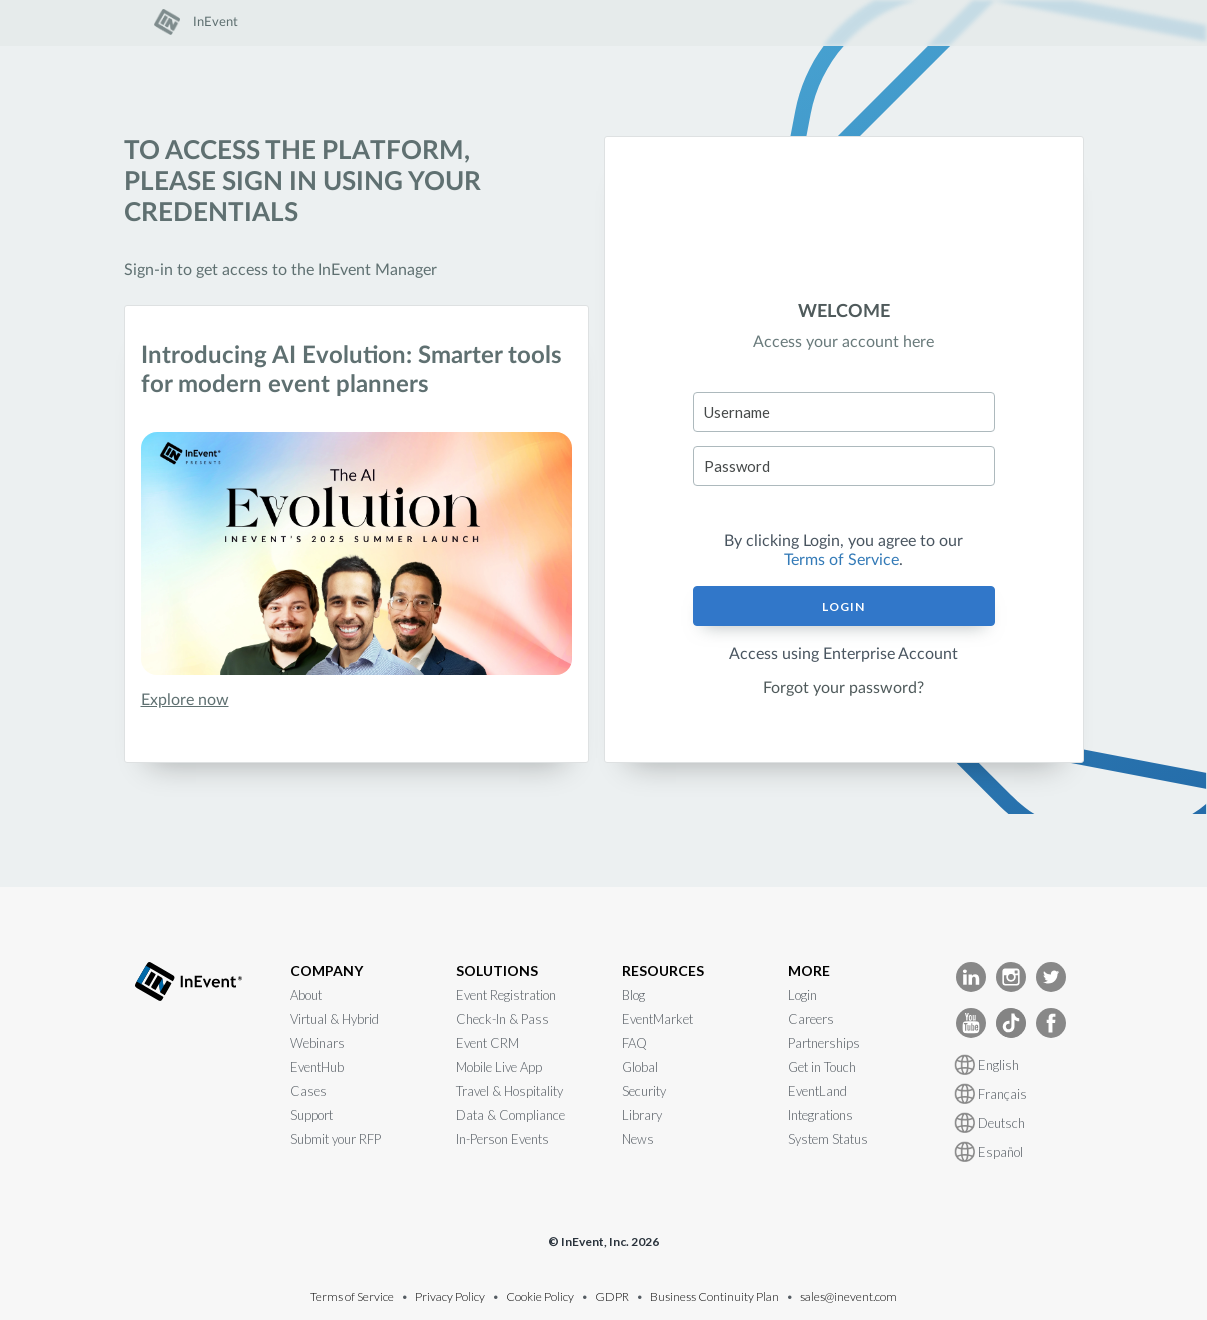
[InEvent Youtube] (971, 1021)
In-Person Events (502, 1139)
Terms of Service (841, 560)
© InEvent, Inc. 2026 (603, 1241)
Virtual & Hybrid (334, 1019)
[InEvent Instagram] (1011, 975)
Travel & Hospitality (509, 1091)
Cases (308, 1091)
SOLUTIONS (497, 970)
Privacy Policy (450, 1296)
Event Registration (506, 995)
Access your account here (843, 342)
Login (843, 606)
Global (640, 1067)
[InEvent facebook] (1051, 1021)
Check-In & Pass (502, 1019)
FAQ (634, 1043)
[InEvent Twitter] (1051, 975)
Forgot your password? (843, 688)
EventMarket (657, 1019)
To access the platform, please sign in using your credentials (302, 182)
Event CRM (487, 1043)
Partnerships (824, 1043)
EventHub (317, 1067)
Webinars (317, 1043)
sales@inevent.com (848, 1296)
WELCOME (844, 312)
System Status (828, 1139)
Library (642, 1115)
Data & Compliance (510, 1115)
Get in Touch (822, 1067)
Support (311, 1115)
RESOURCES (663, 970)
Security (644, 1091)
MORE (809, 970)
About (306, 995)
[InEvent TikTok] (1011, 1021)
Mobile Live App (499, 1067)
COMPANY (326, 970)
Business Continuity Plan (714, 1296)
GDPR (612, 1296)
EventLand (817, 1091)
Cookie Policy (540, 1296)
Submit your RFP (335, 1139)
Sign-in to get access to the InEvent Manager (280, 270)
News (638, 1139)
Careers (811, 1019)
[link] (196, 31)
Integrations (820, 1115)
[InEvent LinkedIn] (971, 975)
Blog (633, 995)
